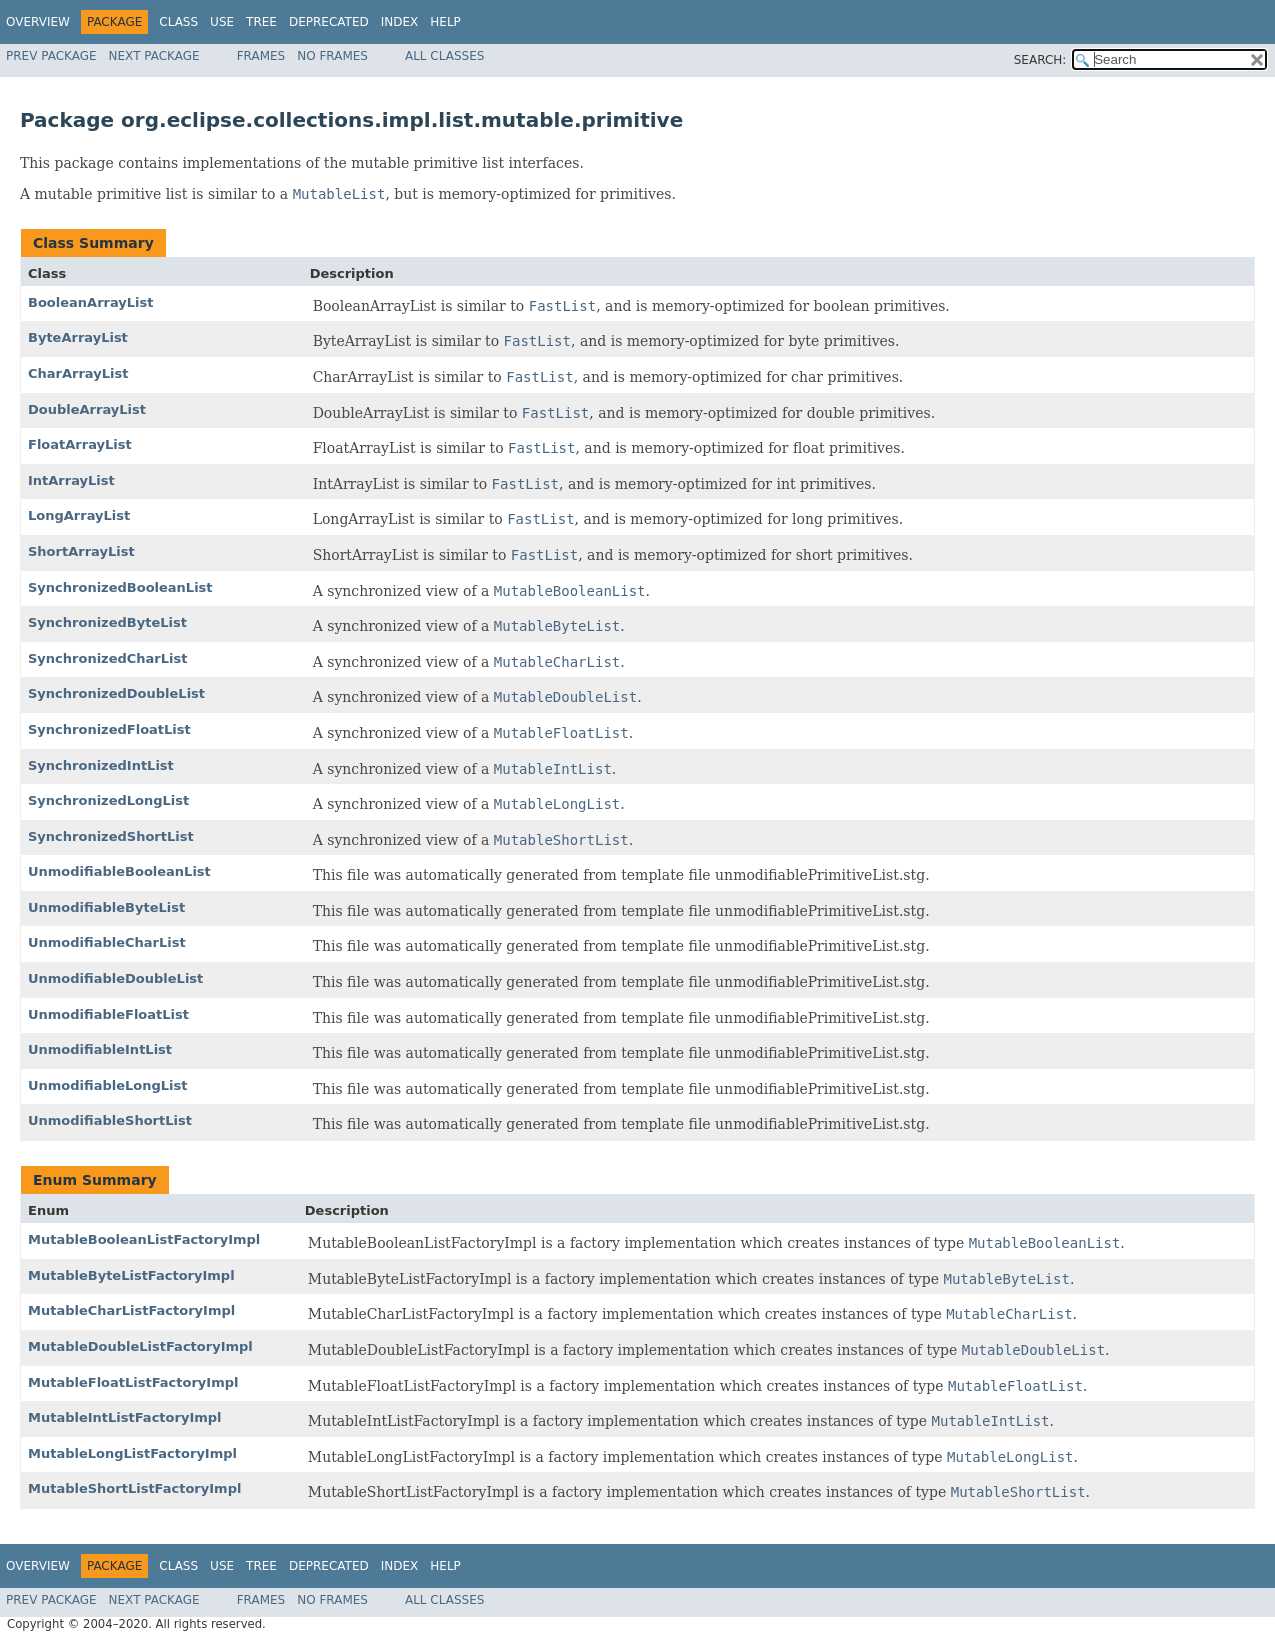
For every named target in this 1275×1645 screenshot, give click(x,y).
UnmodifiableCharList (107, 942)
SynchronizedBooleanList (120, 587)
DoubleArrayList (87, 409)
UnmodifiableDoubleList (115, 978)
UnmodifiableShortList (110, 1120)
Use (222, 22)
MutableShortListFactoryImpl (134, 1488)
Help (445, 22)
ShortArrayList (81, 551)
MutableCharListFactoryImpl (131, 1310)
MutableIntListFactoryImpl (125, 1417)
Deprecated (329, 22)
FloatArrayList (80, 444)
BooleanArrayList (91, 302)
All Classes (444, 56)
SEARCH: (1040, 60)
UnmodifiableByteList (106, 907)
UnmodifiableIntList (100, 1049)
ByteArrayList (78, 337)
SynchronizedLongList (108, 800)
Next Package (154, 56)
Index (400, 22)
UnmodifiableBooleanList (119, 871)
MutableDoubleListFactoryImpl (140, 1346)
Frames (261, 56)
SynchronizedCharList (107, 658)
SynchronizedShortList (111, 836)
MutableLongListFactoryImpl (132, 1453)
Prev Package (51, 56)
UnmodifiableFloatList (108, 1014)
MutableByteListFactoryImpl (131, 1275)
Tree (261, 22)
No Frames (332, 56)
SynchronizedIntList (101, 765)
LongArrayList (79, 515)
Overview (38, 22)
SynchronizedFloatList (109, 729)
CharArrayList (78, 373)
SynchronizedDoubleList (116, 693)
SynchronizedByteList (107, 622)
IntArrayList (71, 480)
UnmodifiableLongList (108, 1085)
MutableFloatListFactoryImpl (133, 1382)
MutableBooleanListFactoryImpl (144, 1239)
